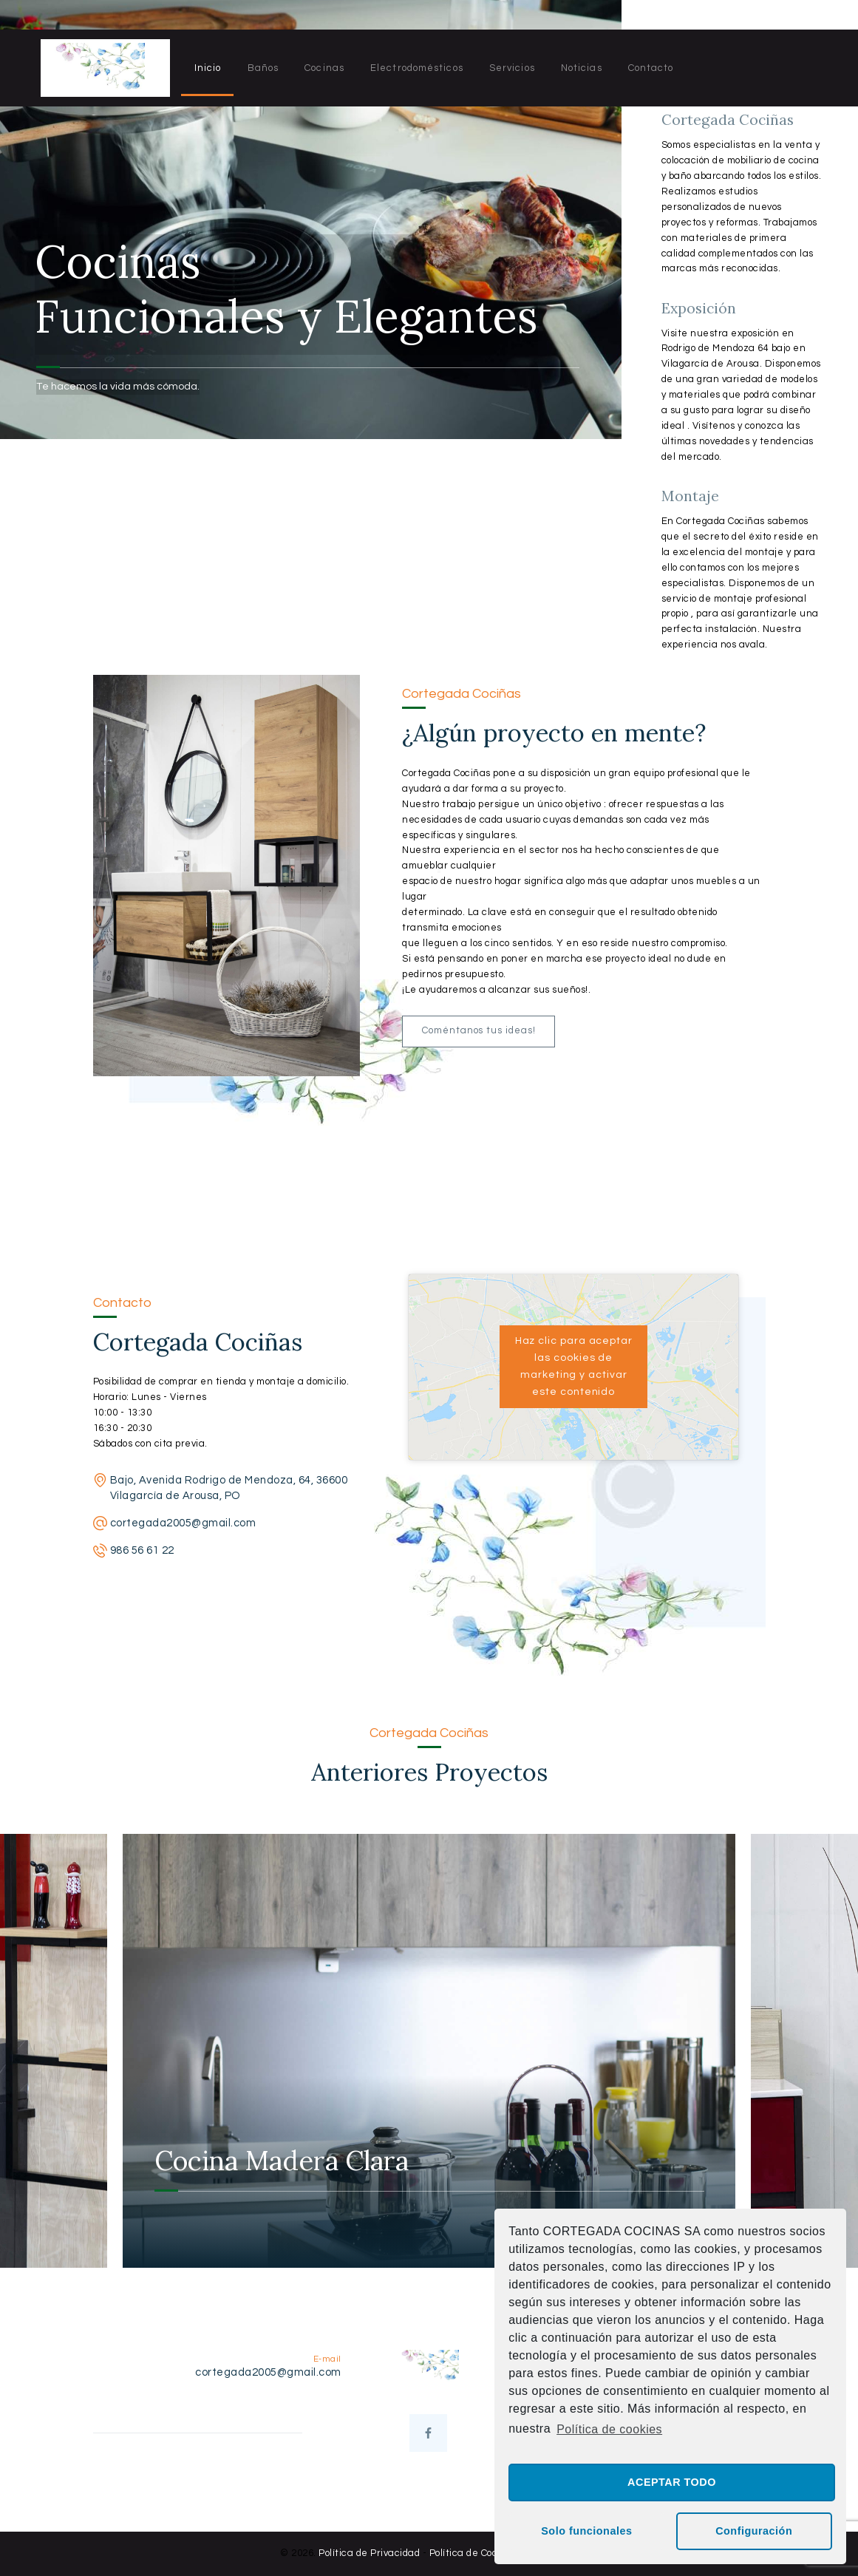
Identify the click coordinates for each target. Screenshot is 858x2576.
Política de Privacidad (369, 2553)
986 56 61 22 (142, 1550)
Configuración (753, 2531)
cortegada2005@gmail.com (183, 1523)
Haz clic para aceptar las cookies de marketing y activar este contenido (574, 1366)
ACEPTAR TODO (671, 2482)
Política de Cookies (473, 2553)
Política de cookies (609, 2429)
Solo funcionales (586, 2531)
